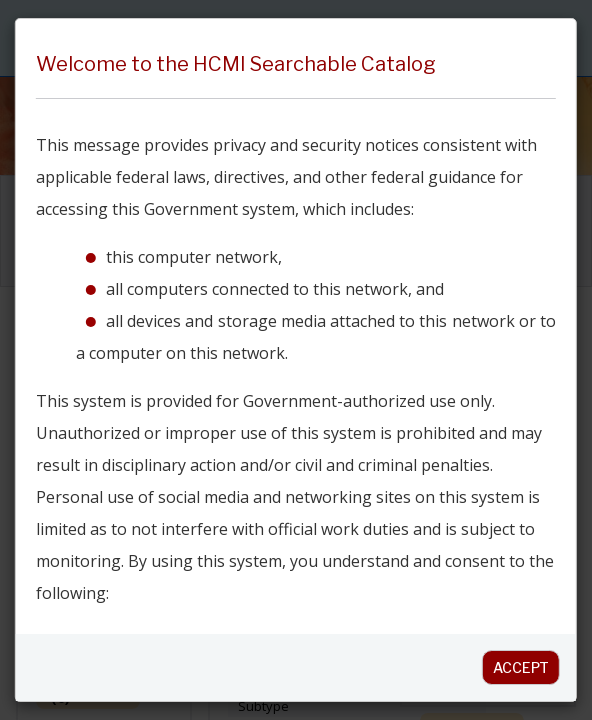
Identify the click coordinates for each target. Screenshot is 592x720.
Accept (521, 667)
